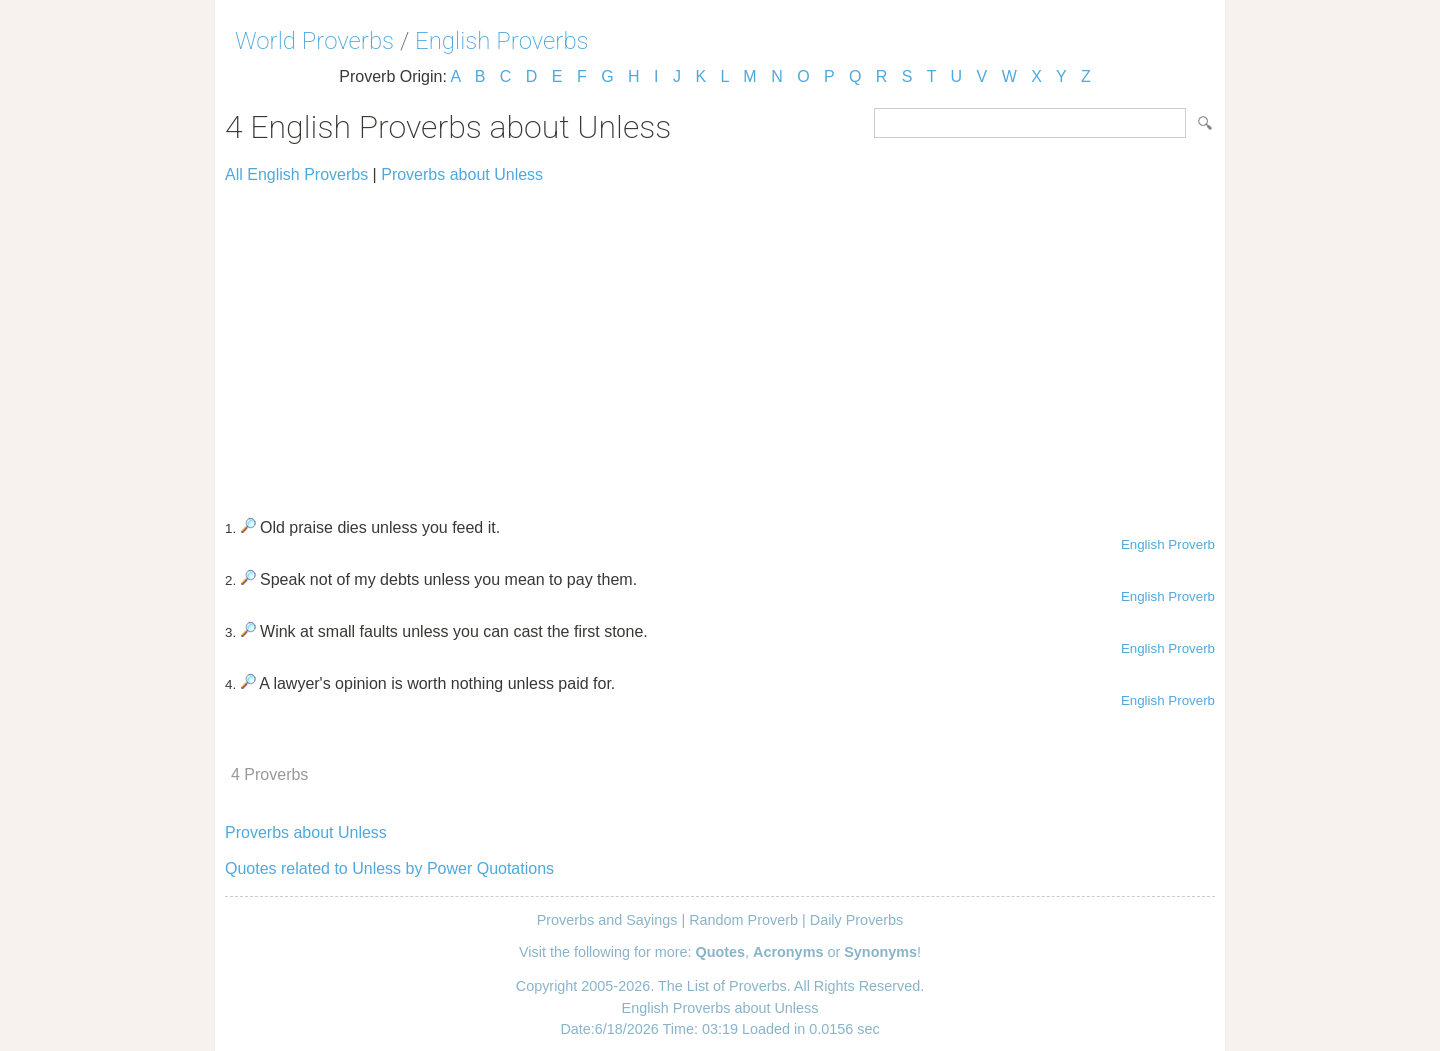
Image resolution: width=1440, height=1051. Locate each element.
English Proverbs (502, 41)
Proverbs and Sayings (607, 920)
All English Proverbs (296, 174)
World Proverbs (314, 41)
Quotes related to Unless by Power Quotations (389, 868)
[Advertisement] (720, 342)
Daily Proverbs (857, 920)
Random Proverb (743, 920)
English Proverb (1168, 544)
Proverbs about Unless (462, 174)
